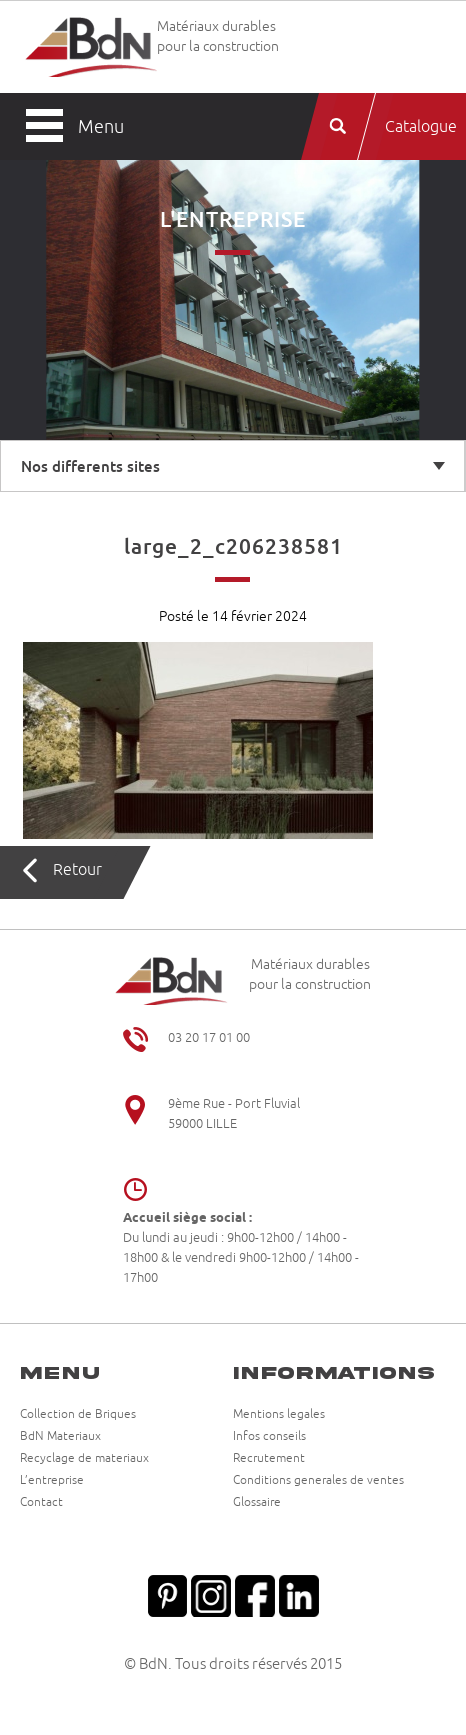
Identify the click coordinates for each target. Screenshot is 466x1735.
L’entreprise (52, 1481)
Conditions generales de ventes (318, 1481)
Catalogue (421, 127)
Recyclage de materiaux (84, 1459)
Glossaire (257, 1503)
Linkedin (299, 1594)
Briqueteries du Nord (91, 47)
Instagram (211, 1594)
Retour (77, 870)
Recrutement (269, 1459)
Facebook (255, 1594)
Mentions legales (279, 1415)
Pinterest (167, 1594)
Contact (41, 1503)
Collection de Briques (78, 1415)
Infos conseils (269, 1437)
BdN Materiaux (60, 1437)
